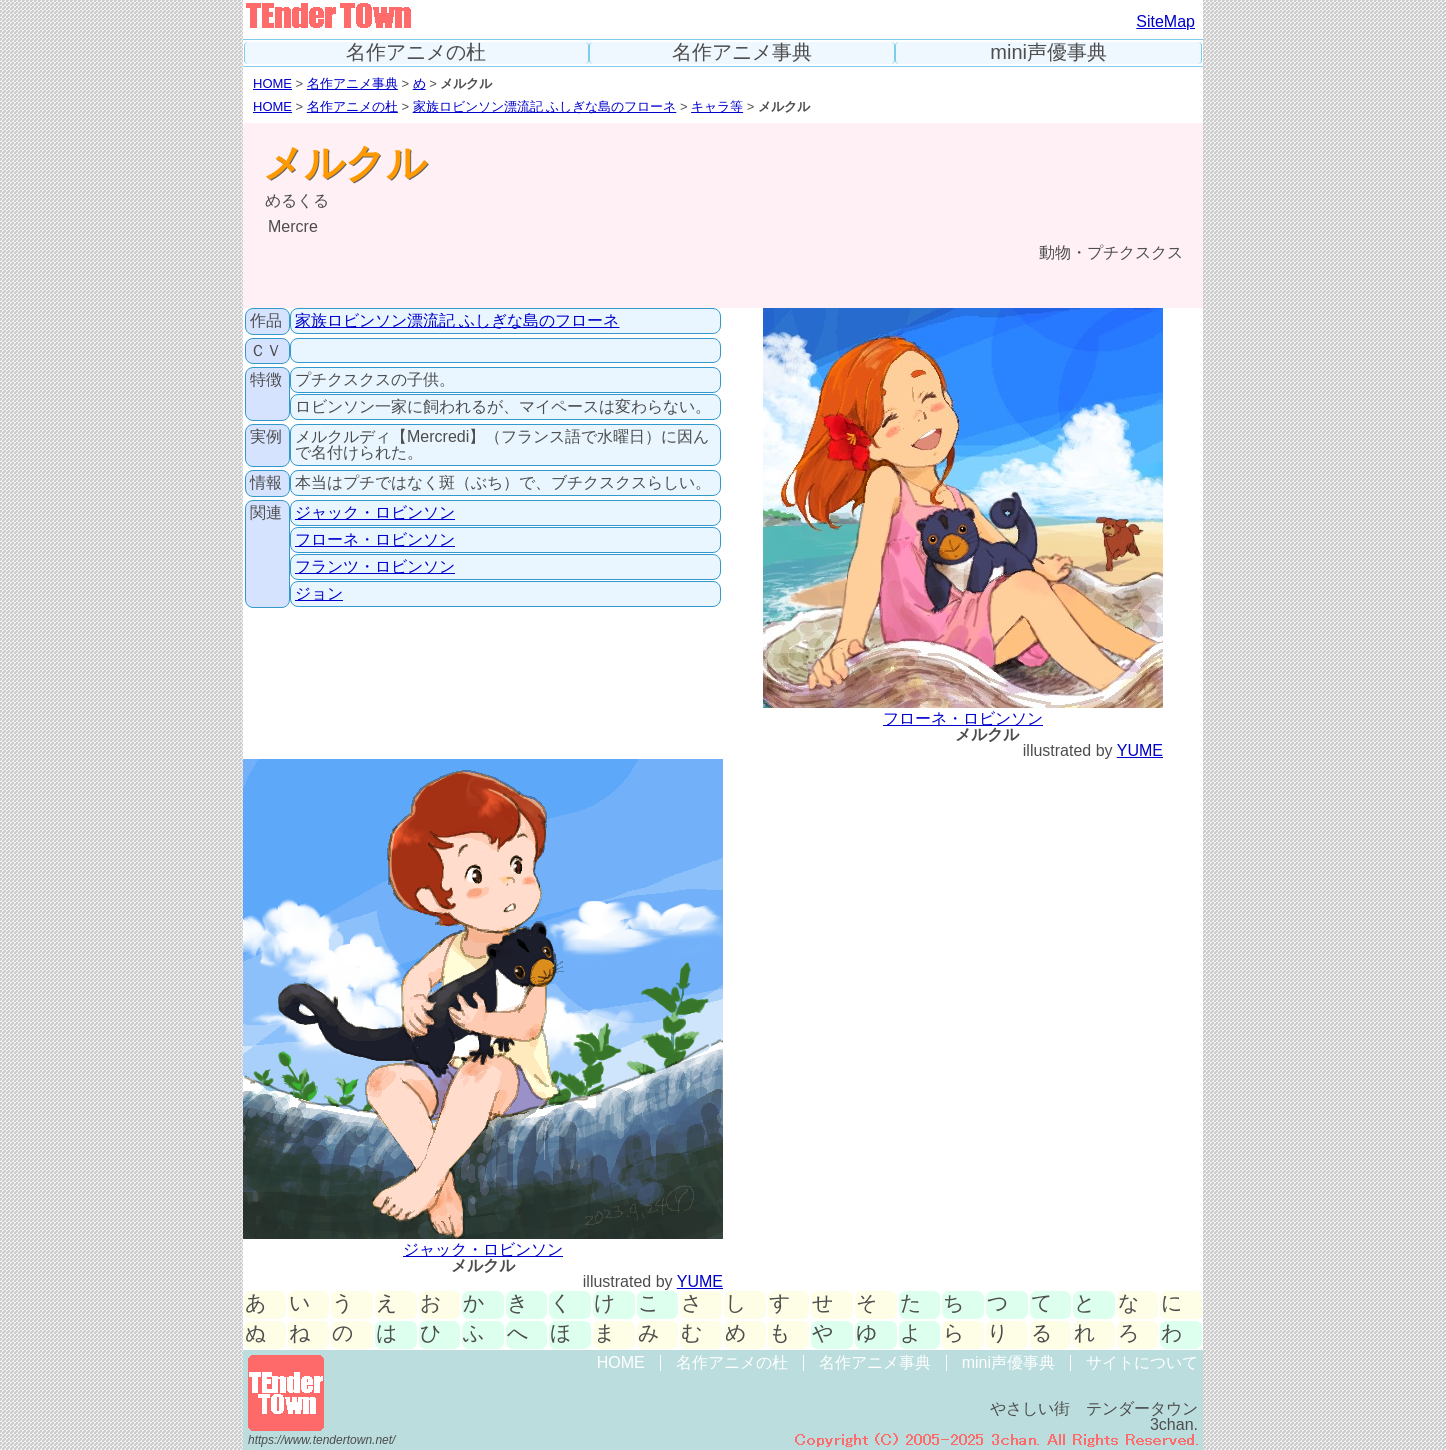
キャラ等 (717, 106)
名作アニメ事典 (742, 52)
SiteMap (1165, 21)
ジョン (319, 593)
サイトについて (1142, 1362)
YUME (1140, 750)
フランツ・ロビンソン (375, 566)
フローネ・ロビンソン (375, 539)
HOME (272, 83)
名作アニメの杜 (416, 52)
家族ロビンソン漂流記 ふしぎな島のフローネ (545, 106)
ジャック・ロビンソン (375, 512)
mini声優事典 (1048, 52)
